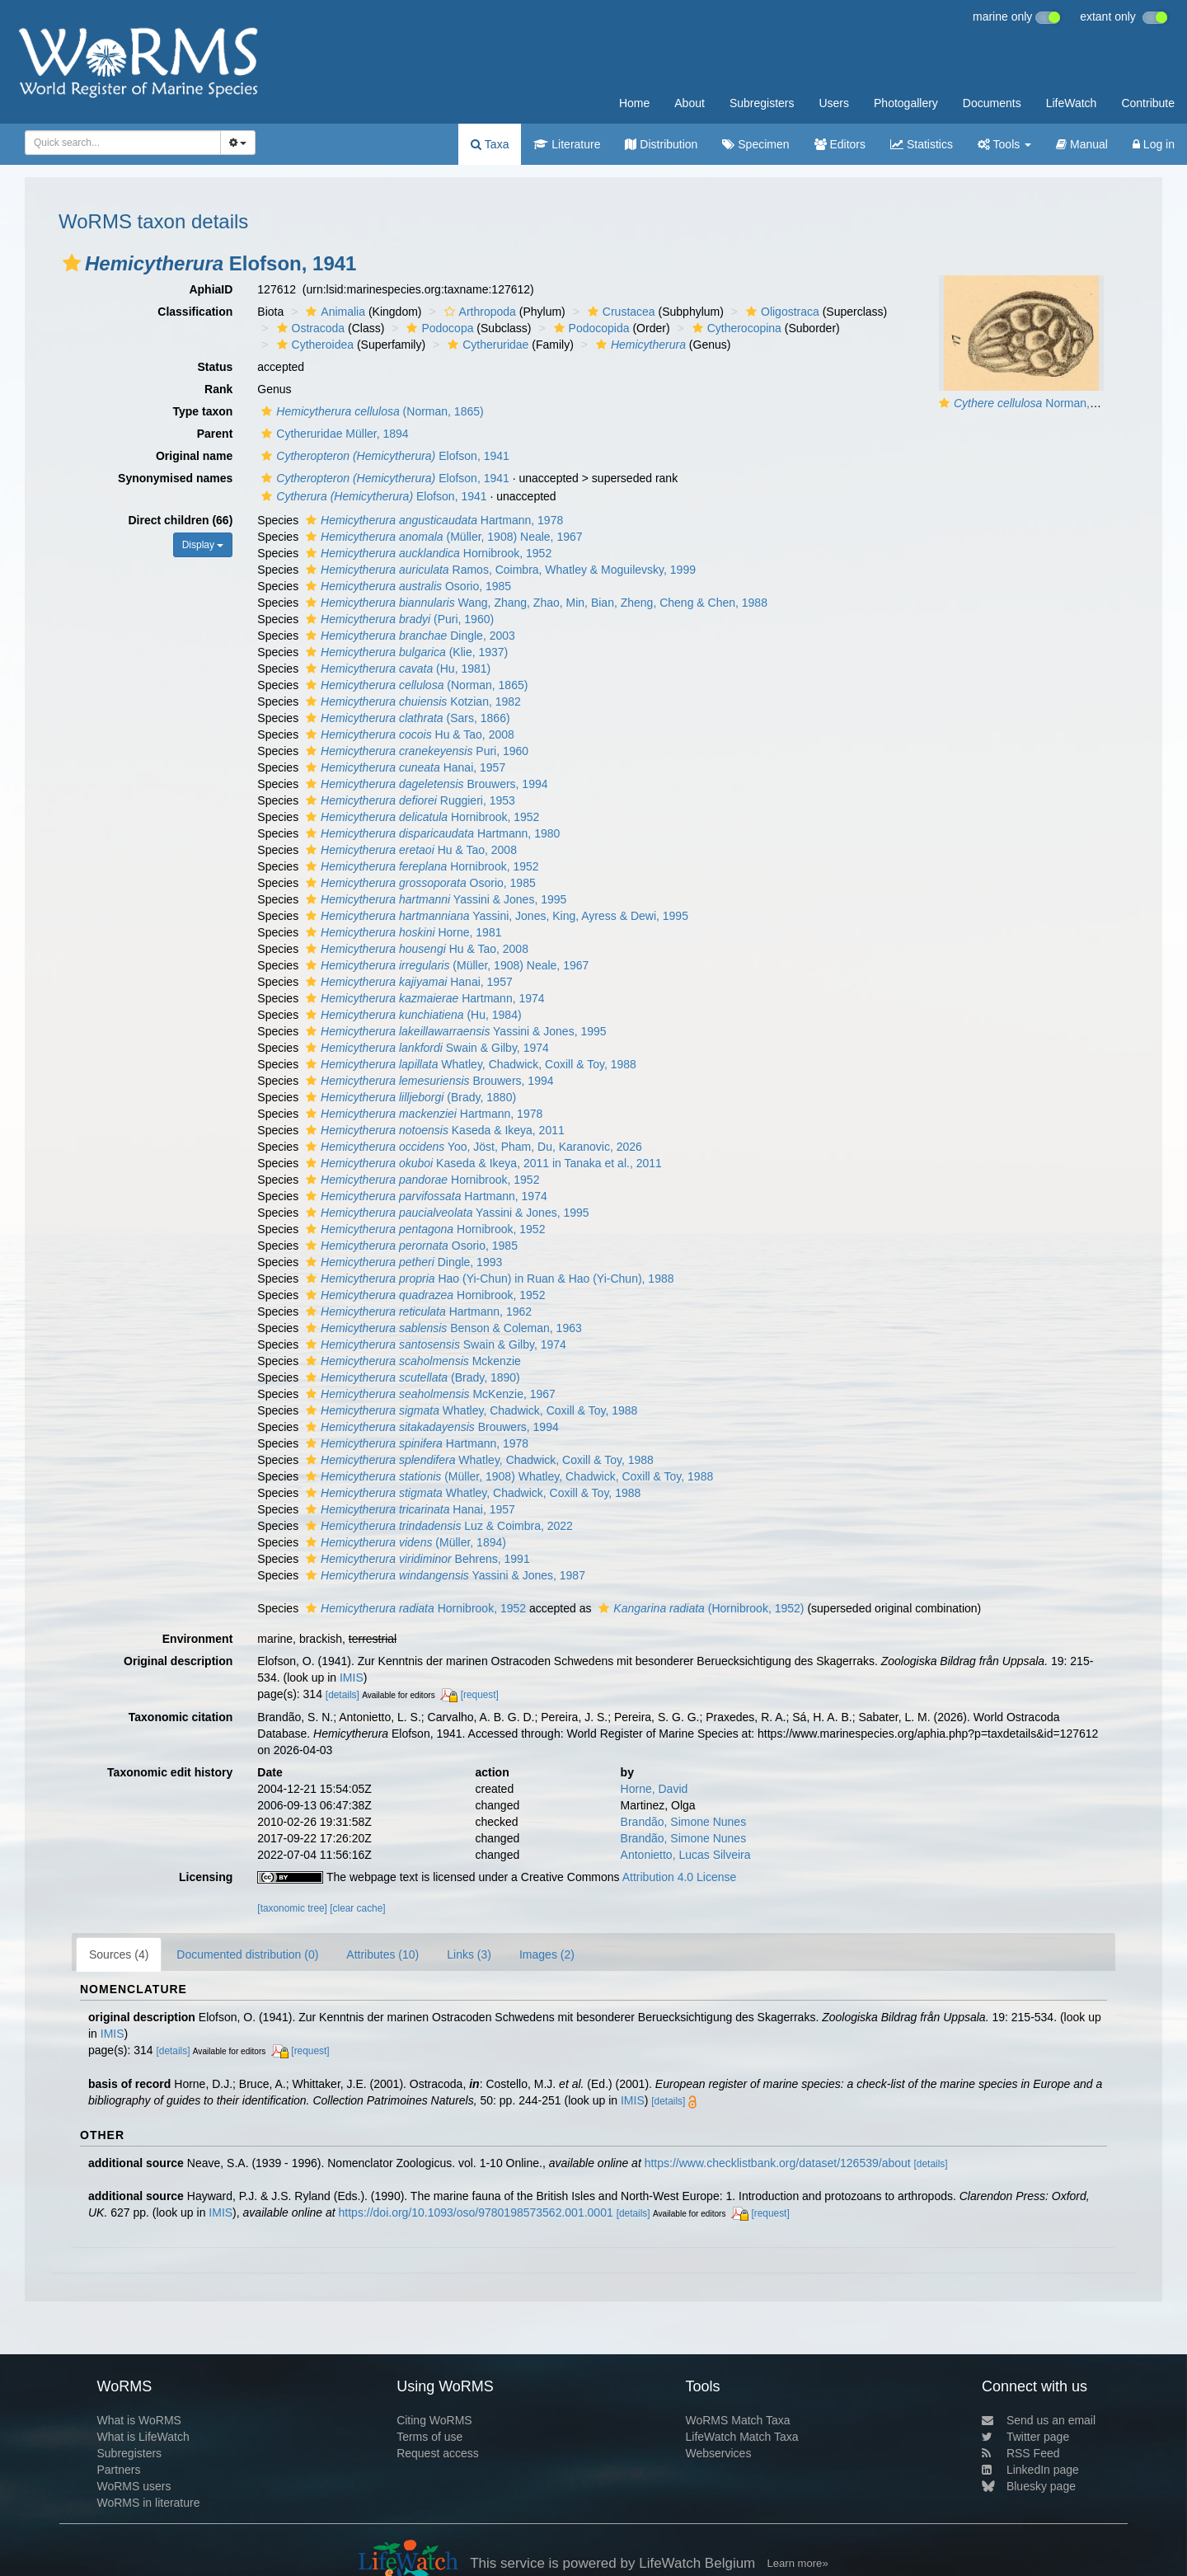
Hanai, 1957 (403, 767)
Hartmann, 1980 (431, 833)
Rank (218, 389)
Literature (566, 144)
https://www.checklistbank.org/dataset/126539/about (778, 2163)
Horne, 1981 (401, 932)
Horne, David (654, 1788)
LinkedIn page (1030, 2469)
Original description (178, 1661)
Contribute (1148, 103)
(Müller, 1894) (404, 1542)
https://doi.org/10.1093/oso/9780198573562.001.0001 (476, 2212)
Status (215, 366)
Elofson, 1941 (383, 455)
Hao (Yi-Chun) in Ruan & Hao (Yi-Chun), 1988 (488, 1278)
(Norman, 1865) (370, 411)
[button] (72, 263)
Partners (118, 2469)
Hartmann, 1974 (423, 998)
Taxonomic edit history (169, 1772)
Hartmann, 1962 (417, 1311)
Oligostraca (780, 311)
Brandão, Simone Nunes (684, 1821)
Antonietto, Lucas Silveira (686, 1854)
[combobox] (123, 142)
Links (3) (469, 1954)
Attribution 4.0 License (679, 1877)
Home (634, 103)
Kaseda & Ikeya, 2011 (433, 1130)
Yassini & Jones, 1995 (434, 899)
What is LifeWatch (142, 2436)
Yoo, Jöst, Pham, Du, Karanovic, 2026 (472, 1146)
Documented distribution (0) (247, 1954)
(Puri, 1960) (398, 619)
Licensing (205, 1877)
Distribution (661, 144)
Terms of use (429, 2436)
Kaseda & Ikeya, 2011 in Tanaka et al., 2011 (482, 1163)
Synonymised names (175, 478)
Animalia (333, 311)
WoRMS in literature (147, 2502)
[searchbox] (118, 142)
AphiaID (210, 289)
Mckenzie (411, 1361)
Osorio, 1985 (406, 586)
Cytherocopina (734, 328)
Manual (1082, 144)
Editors (840, 144)
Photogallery (906, 103)
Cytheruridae (485, 344)
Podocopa (437, 328)
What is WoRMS (138, 2420)
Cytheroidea (313, 344)
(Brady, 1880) (409, 1097)
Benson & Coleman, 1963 (442, 1328)
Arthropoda (478, 311)
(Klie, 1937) (405, 652)
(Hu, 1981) (396, 668)
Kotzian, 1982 (411, 701)
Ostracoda (309, 328)
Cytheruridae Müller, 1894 (332, 433)
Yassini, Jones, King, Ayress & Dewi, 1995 (495, 915)
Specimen (755, 144)
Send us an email (1039, 2420)
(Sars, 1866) (406, 718)
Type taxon (202, 411)
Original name (194, 455)
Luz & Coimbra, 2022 (437, 1525)
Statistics (921, 144)
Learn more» (797, 2563)
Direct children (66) (181, 520)
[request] (480, 1695)
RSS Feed (1021, 2453)
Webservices (719, 2453)
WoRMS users (133, 2486)
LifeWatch (1071, 103)
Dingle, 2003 (408, 635)
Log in (1154, 144)
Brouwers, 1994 (424, 784)
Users (834, 103)
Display (203, 545)
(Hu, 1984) (412, 1014)
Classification (194, 311)
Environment (197, 1638)
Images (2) (547, 1954)
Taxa (490, 144)
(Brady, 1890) (411, 1377)
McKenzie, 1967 (429, 1394)
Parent (215, 433)
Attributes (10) (382, 1954)
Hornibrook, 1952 (426, 553)
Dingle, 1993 (402, 1262)
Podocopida (590, 328)
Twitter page (1025, 2436)
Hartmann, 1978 (432, 520)
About (689, 103)
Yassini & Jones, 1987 (443, 1575)
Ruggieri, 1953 (408, 800)
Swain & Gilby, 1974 (425, 1047)
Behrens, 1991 (416, 1558)
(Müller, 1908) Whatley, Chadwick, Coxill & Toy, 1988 (507, 1476)
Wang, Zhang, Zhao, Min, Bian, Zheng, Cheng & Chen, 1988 (534, 602)
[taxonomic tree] (292, 1908)
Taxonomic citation (181, 1717)
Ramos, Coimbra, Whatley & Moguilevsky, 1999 (499, 569)
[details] (342, 1695)
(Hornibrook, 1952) (699, 1608)
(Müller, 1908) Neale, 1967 (442, 536)
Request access (437, 2453)
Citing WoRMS (434, 2420)
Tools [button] (1004, 144)
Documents (992, 103)
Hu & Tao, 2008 (408, 734)
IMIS (352, 1677)
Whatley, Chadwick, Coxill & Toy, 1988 (469, 1064)
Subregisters (762, 103)
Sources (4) (118, 1954)
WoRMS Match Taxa (738, 2420)
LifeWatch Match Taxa (742, 2436)
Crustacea (619, 311)
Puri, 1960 (415, 751)
